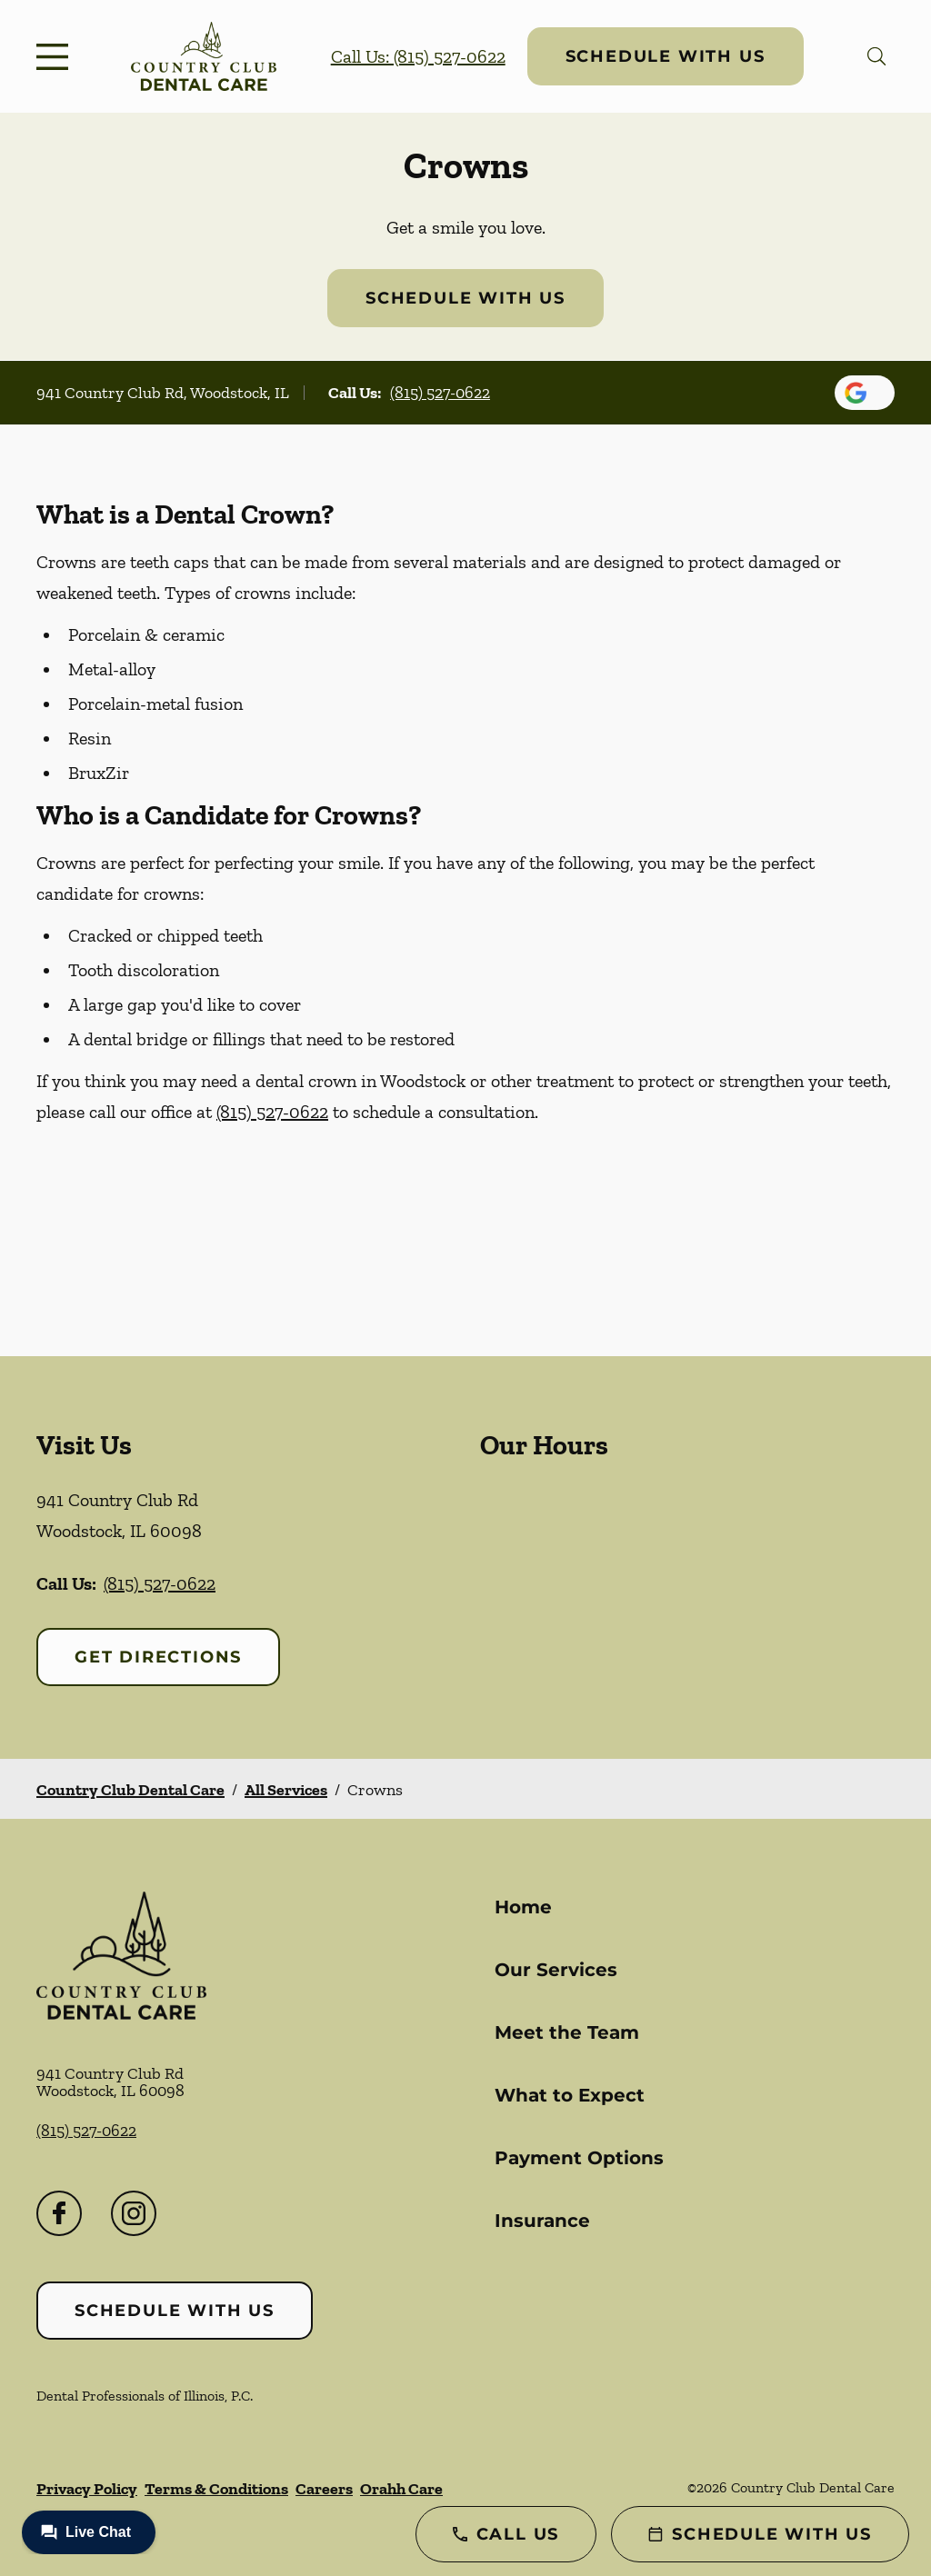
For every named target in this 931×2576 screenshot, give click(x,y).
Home (523, 1907)
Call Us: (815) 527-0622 (418, 56)
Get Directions (158, 1657)
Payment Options (579, 2158)
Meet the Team (567, 2032)
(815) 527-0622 (440, 393)
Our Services (556, 1970)
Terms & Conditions (216, 2489)
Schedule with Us (666, 56)
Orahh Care (401, 2489)
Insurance (542, 2221)
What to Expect (570, 2095)
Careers (324, 2489)
